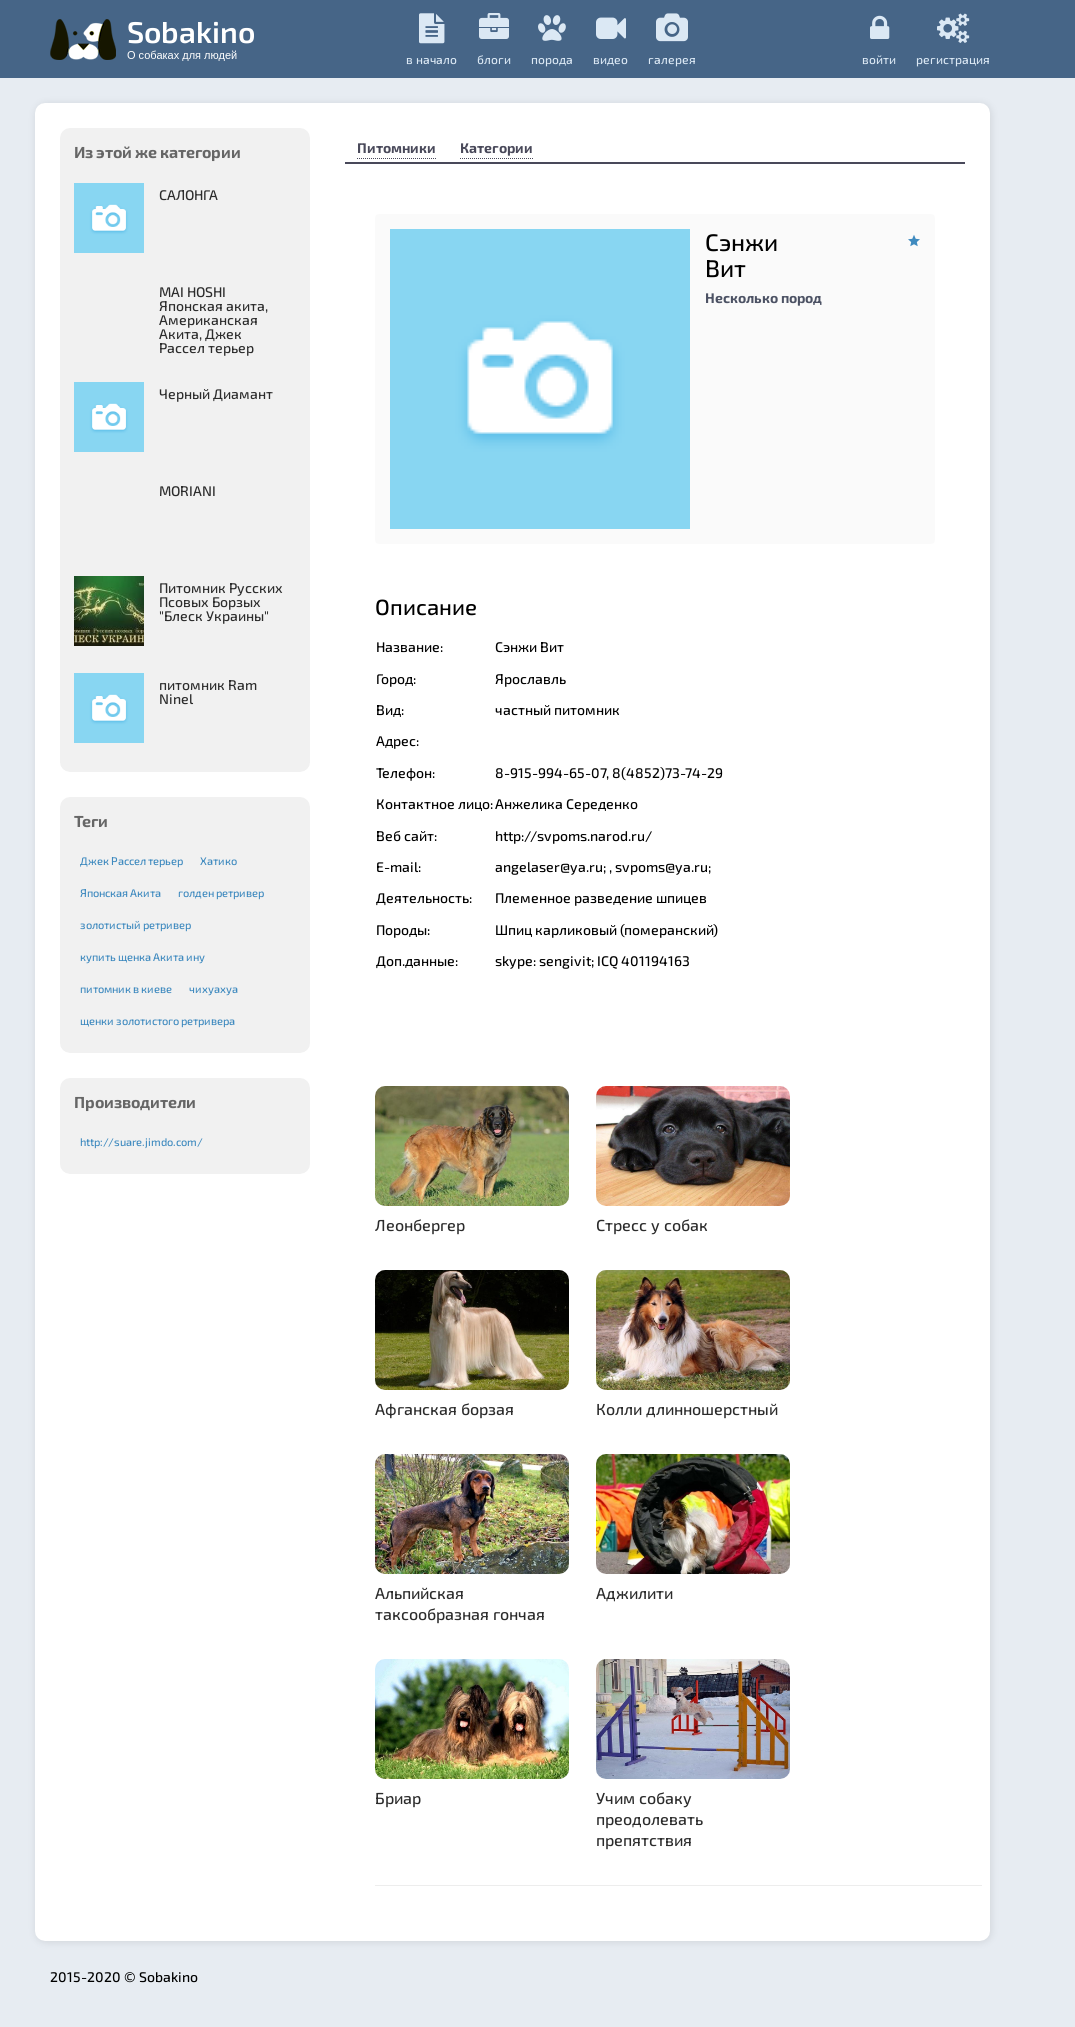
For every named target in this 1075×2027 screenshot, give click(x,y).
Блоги (494, 39)
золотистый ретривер (135, 924)
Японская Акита (120, 892)
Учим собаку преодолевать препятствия (649, 1818)
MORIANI (187, 490)
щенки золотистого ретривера (157, 1020)
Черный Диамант (216, 393)
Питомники (396, 147)
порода (552, 39)
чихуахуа (213, 988)
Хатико (218, 860)
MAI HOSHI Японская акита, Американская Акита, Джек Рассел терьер (213, 319)
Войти (879, 39)
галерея (672, 39)
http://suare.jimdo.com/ (141, 1141)
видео (610, 39)
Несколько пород (763, 297)
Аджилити (634, 1592)
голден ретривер (221, 892)
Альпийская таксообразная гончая (460, 1603)
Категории (496, 147)
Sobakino (191, 37)
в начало (431, 39)
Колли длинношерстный (687, 1408)
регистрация (953, 39)
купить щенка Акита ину (142, 956)
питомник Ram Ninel (208, 691)
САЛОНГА (188, 194)
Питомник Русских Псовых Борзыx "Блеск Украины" (221, 601)
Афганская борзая (444, 1408)
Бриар (398, 1797)
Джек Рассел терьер (131, 860)
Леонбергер (420, 1224)
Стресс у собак (652, 1224)
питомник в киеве (126, 988)
